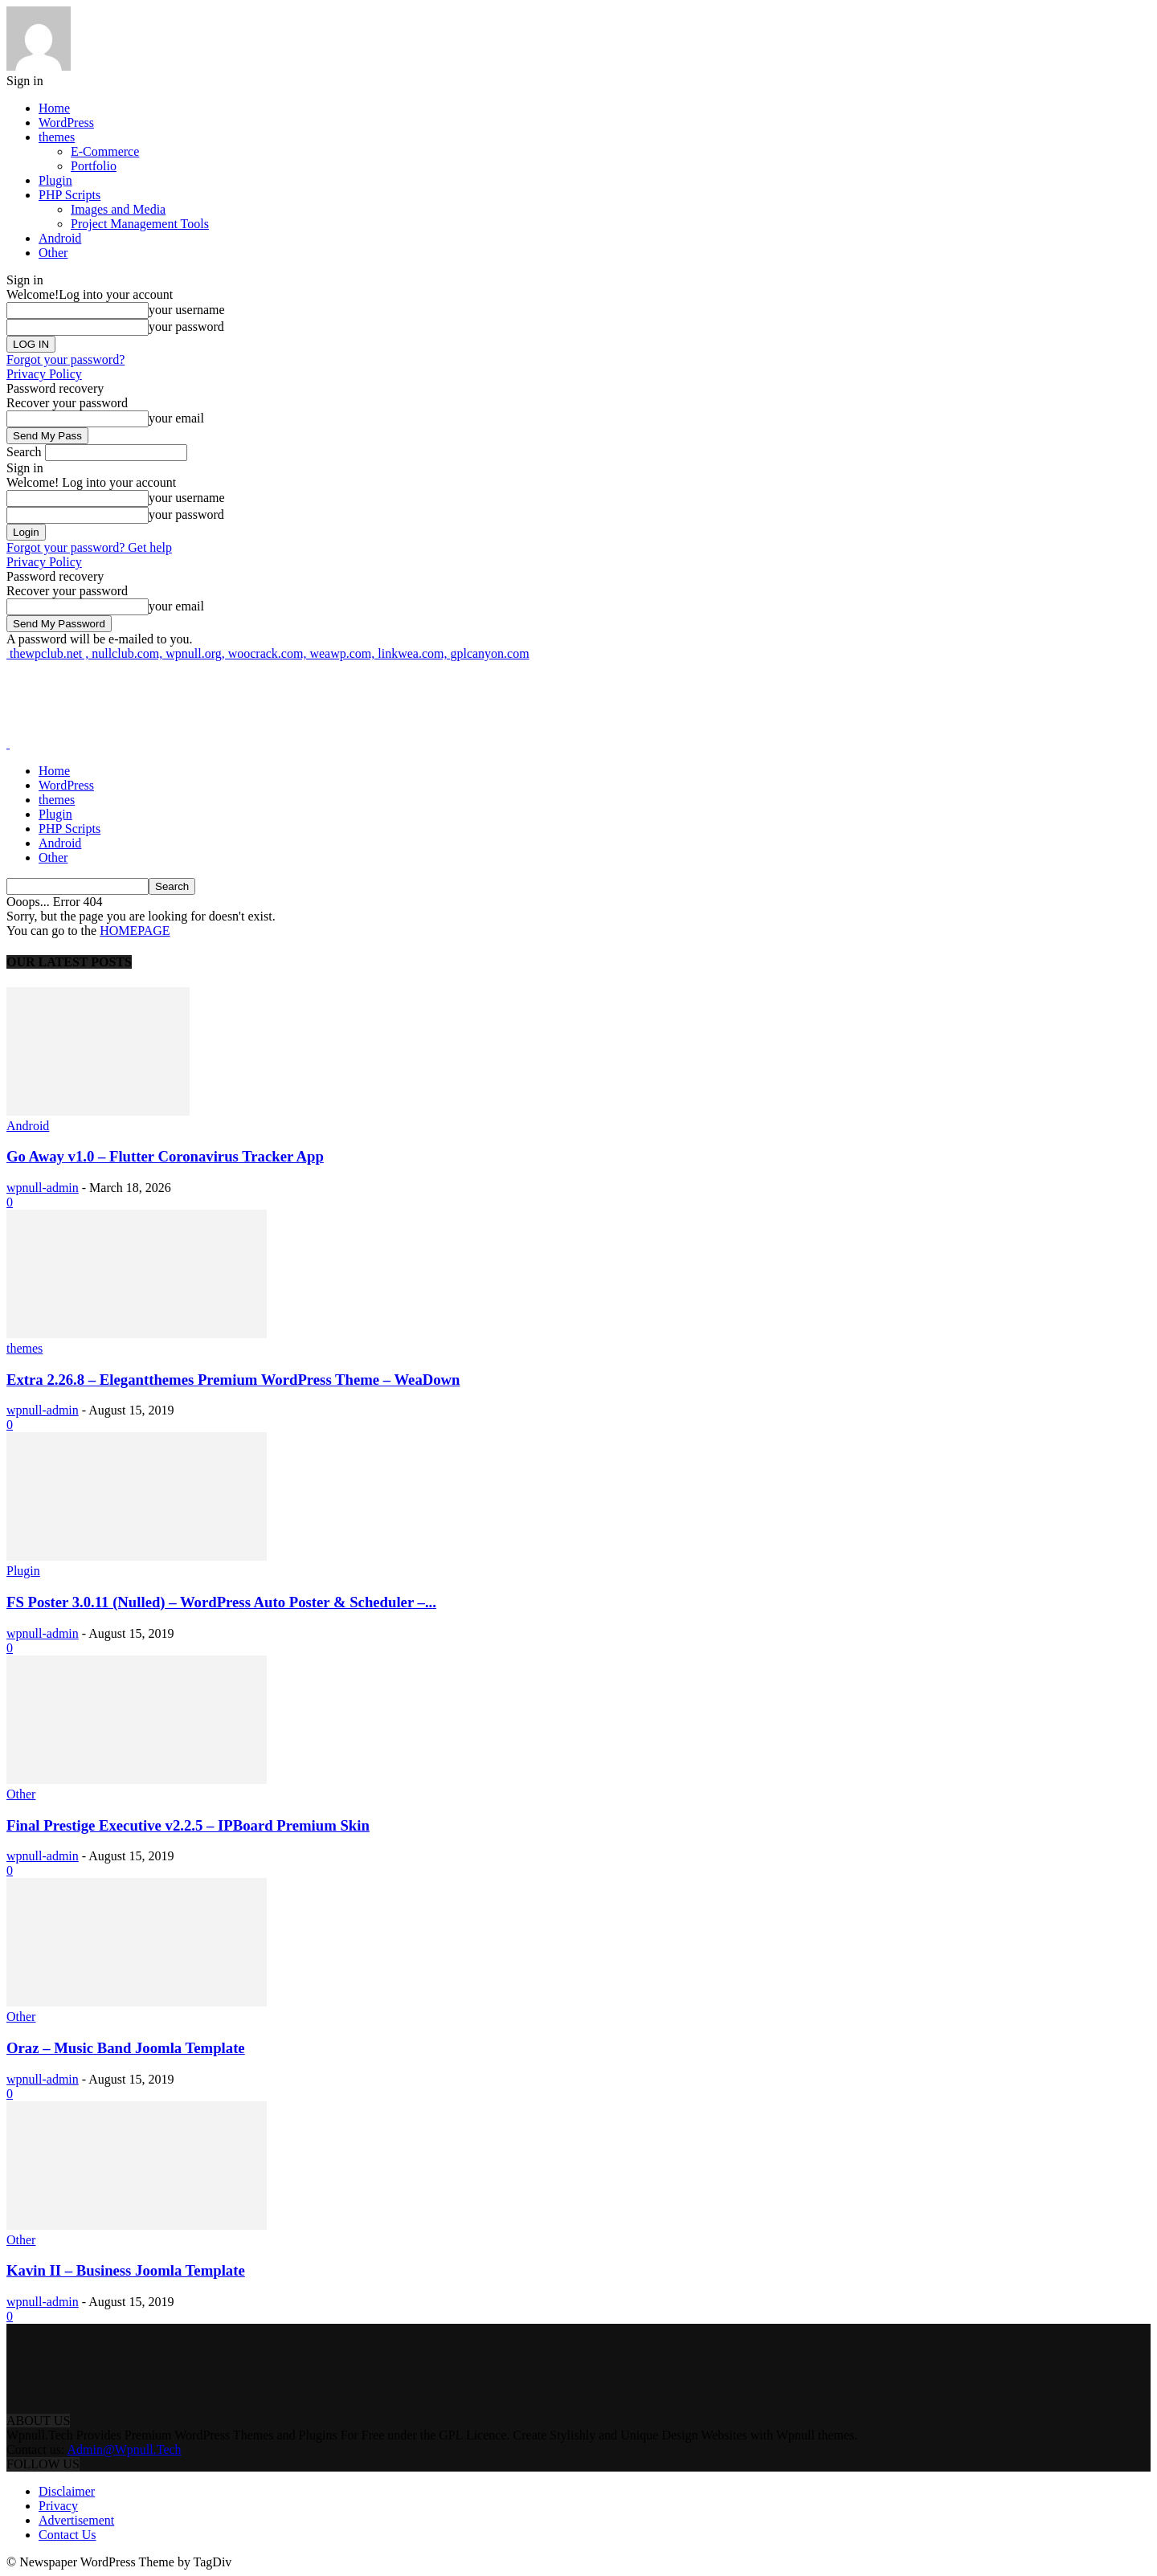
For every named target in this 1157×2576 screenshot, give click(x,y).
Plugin (55, 180)
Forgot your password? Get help (89, 547)
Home (54, 108)
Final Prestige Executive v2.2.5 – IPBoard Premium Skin (188, 1825)
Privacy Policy (44, 374)
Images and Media (118, 209)
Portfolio (94, 166)
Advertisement (76, 2520)
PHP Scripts (69, 195)
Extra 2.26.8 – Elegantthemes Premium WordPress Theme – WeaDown (233, 1379)
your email (176, 418)
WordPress (66, 122)
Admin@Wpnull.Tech (124, 2449)
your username (187, 309)
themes (57, 137)
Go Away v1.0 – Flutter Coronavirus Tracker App (165, 1156)
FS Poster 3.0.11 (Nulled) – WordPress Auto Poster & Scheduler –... (221, 1602)
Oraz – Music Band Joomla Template (125, 2047)
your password (186, 326)
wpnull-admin (42, 1187)
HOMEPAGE (135, 930)
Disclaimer (67, 2491)
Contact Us (67, 2534)
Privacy (58, 2506)
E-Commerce (105, 151)
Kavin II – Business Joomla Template (125, 2270)
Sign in (24, 81)
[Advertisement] (298, 697)
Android (60, 238)
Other (53, 252)
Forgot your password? (65, 359)
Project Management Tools (140, 224)
